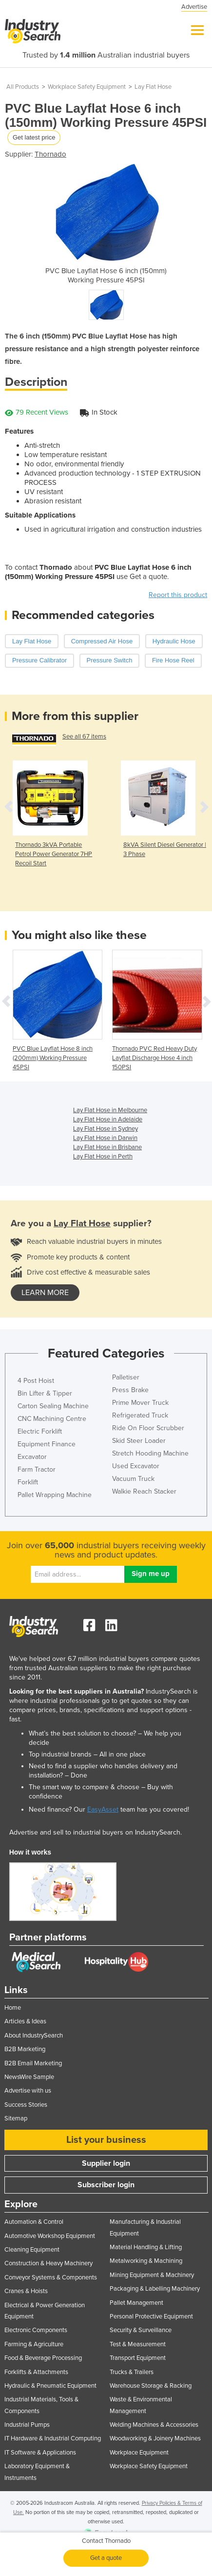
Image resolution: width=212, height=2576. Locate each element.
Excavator (32, 1457)
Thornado (50, 154)
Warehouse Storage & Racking (151, 2386)
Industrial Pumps (27, 2425)
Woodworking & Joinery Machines (155, 2438)
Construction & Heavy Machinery (48, 2263)
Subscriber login (106, 2185)
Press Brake (130, 1390)
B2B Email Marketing (33, 2063)
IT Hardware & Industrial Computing (52, 2438)
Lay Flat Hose (153, 87)
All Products (22, 87)
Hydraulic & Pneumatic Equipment (50, 2386)
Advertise (194, 7)
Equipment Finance (47, 1444)
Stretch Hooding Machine (150, 1453)
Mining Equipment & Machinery (152, 2275)
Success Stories (25, 2105)
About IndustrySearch (33, 2035)
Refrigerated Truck (140, 1415)
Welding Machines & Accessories (154, 2425)
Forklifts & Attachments (36, 2372)
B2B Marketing (24, 2049)
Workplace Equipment (139, 2452)
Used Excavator (135, 1466)
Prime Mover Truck (140, 1402)
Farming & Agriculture (33, 2344)
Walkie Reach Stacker (144, 1491)
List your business (106, 2140)
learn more (45, 1293)
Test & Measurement (138, 2344)
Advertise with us (27, 2091)
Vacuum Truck (133, 1479)
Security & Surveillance (141, 2330)
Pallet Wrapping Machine (55, 1495)
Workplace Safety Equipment (87, 87)
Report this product (178, 595)
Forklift (28, 1482)
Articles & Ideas (25, 2021)
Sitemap (15, 2118)
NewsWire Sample (29, 2077)
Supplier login (106, 2163)
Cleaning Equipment (31, 2250)
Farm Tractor (37, 1469)
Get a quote (106, 2558)
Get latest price (34, 137)
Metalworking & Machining (146, 2261)
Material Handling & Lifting (146, 2247)
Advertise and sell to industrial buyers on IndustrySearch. (95, 1832)
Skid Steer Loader (139, 1441)
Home (12, 2008)
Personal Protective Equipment (151, 2316)
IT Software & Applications (40, 2452)
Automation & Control (33, 2222)
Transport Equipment (138, 2358)
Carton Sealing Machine (53, 1406)
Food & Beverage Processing (43, 2358)
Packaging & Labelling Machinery (155, 2289)
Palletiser (125, 1377)
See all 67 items (84, 736)
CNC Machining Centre (52, 1419)
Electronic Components (35, 2330)
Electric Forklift (40, 1431)
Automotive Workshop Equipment (49, 2236)
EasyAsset (102, 1809)
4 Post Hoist (36, 1381)
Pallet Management (136, 2303)
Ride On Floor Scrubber (148, 1428)
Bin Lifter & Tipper (45, 1393)
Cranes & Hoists (26, 2291)
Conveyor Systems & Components (50, 2277)
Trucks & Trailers (132, 2372)
